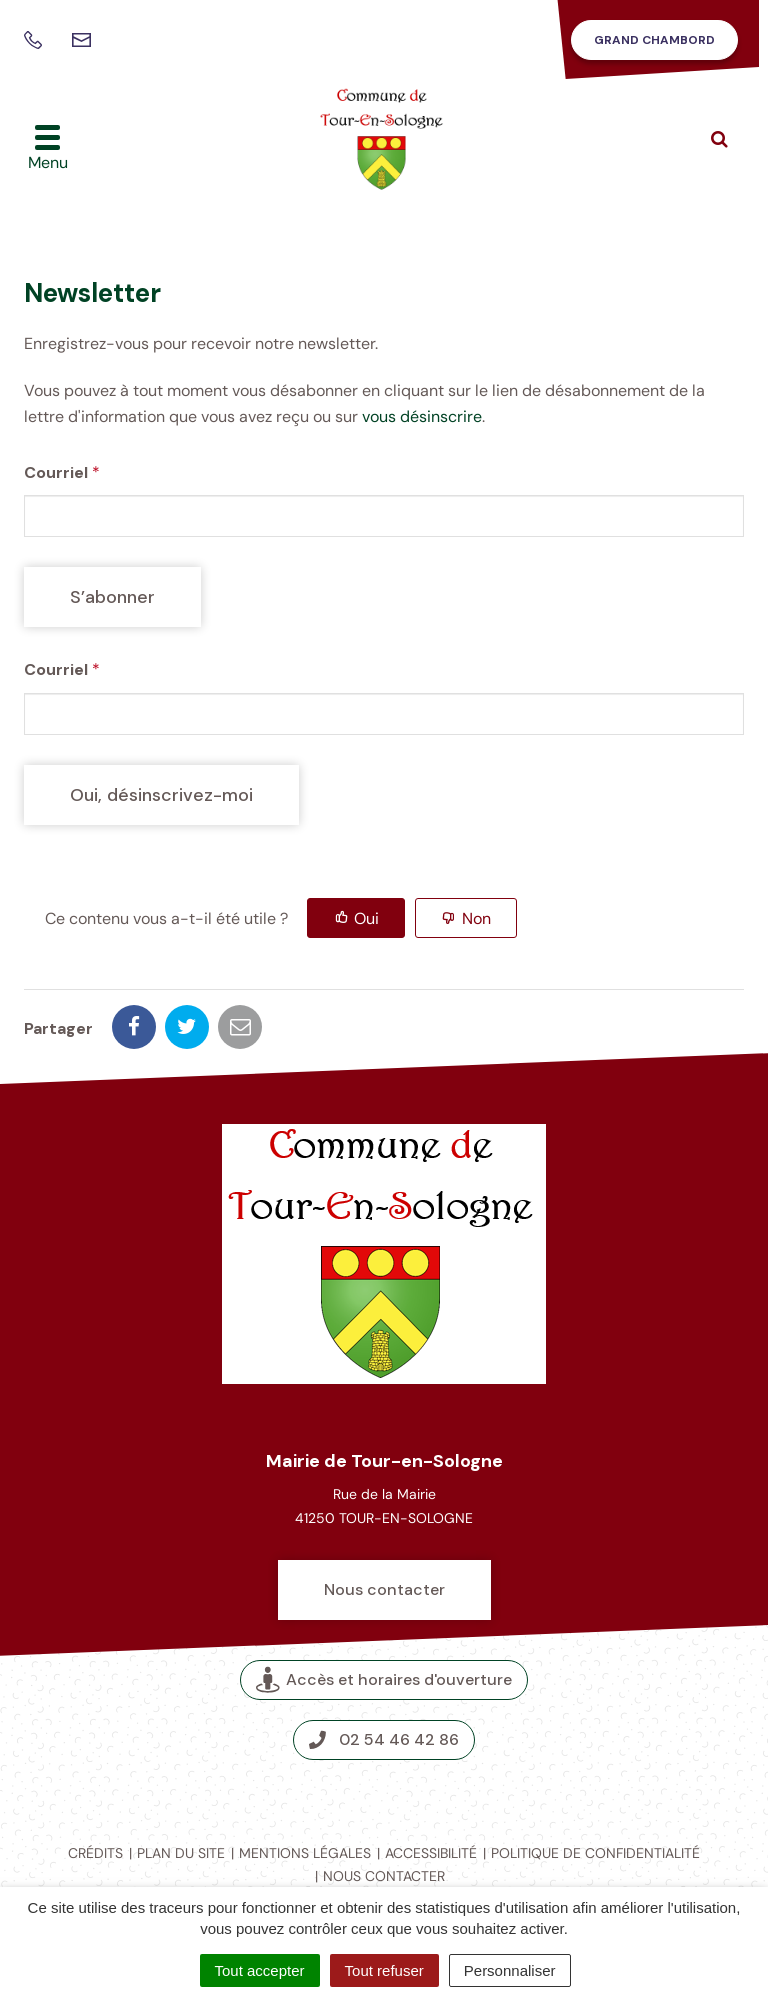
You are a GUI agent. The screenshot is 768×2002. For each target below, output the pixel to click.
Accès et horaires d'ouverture (384, 1680)
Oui (366, 918)
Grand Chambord (654, 40)
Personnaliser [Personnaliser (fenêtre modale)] (510, 1970)
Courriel (62, 472)
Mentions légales (305, 1853)
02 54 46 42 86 (384, 1739)
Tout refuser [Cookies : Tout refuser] (384, 1970)
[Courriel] (384, 516)
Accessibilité (431, 1853)
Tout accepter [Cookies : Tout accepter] (260, 1970)
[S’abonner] (112, 597)
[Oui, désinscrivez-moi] (161, 795)
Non (476, 918)
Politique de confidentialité (595, 1853)
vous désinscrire (422, 416)
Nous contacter (384, 1589)
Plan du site (181, 1853)
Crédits (95, 1853)
